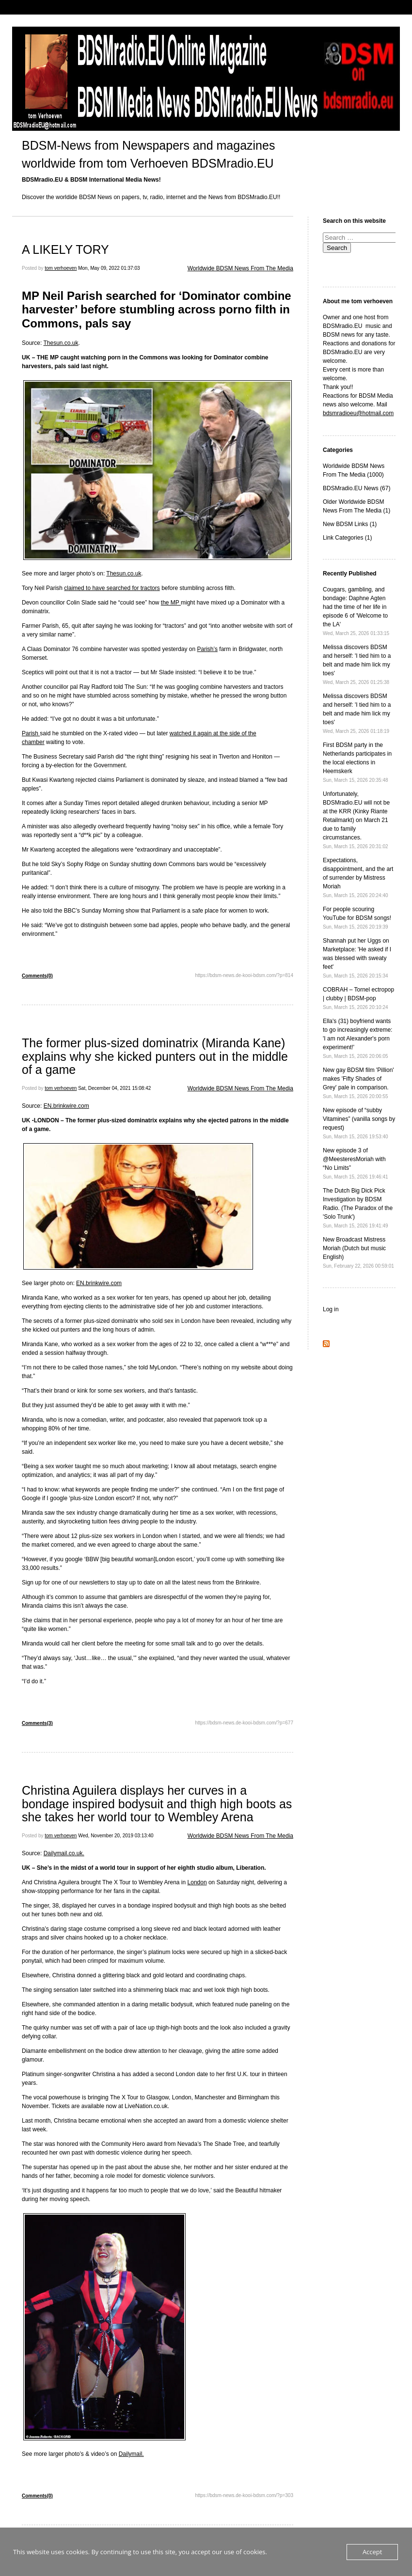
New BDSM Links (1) (350, 524)
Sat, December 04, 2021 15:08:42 (114, 1088)
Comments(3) (37, 1723)
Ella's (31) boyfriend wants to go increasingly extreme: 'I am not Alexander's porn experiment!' (357, 1038)
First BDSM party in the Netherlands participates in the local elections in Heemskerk (357, 762)
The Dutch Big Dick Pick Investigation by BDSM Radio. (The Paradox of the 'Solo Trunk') (358, 1207)
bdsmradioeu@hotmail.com (358, 413)
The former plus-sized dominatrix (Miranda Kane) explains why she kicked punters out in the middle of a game (155, 1056)
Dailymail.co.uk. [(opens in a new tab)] (64, 1853)
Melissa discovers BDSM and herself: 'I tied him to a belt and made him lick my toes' (357, 664)
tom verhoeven (61, 268)
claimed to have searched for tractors (111, 588)
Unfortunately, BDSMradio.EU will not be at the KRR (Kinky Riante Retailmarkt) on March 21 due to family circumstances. (356, 820)
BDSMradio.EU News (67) (356, 488)
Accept (372, 2551)
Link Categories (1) (347, 537)
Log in (331, 1309)
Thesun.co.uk (60, 343)
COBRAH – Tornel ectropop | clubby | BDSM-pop (358, 998)
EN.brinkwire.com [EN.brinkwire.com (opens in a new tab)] (66, 1105)
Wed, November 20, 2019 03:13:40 (115, 1835)
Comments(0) (37, 975)
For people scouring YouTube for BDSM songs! (357, 918)
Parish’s (207, 649)
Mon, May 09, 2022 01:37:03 (109, 268)
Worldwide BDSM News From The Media (240, 268)
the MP (171, 602)
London (197, 1882)
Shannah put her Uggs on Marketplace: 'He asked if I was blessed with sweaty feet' (357, 957)
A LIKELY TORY (67, 249)
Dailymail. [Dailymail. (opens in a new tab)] (131, 2454)
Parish (31, 733)
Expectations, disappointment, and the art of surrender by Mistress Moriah (358, 877)
